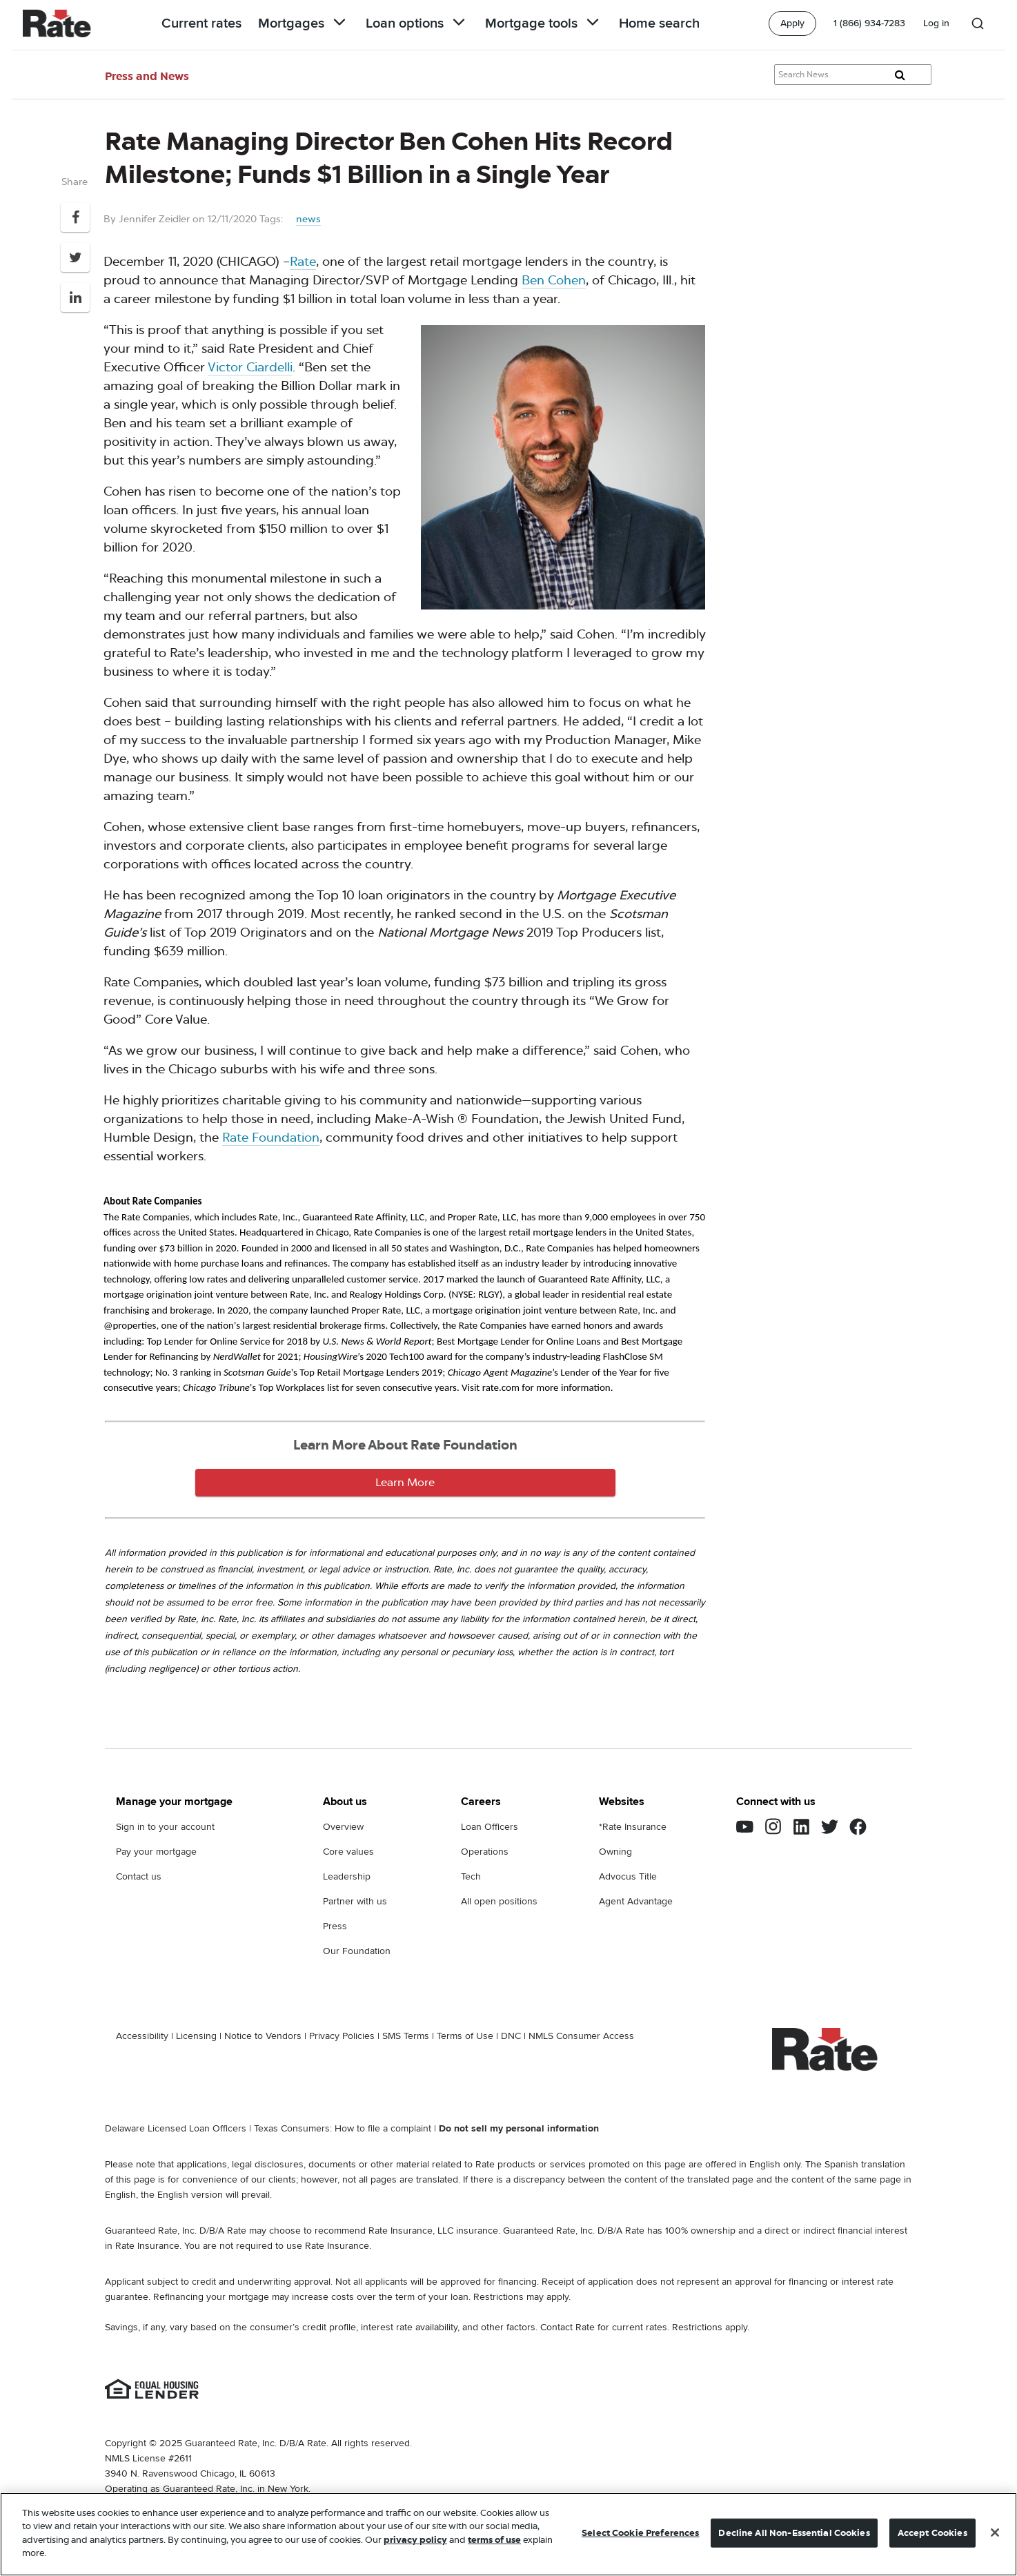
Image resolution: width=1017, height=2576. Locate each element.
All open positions (499, 1901)
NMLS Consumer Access (581, 2036)
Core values (348, 1851)
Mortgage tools (543, 23)
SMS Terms (405, 2036)
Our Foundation (357, 1951)
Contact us (138, 1876)
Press (335, 1926)
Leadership (347, 1876)
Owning (615, 1851)
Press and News (147, 76)
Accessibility (142, 2036)
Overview (343, 1827)
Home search (659, 23)
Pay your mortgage (156, 1851)
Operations (484, 1851)
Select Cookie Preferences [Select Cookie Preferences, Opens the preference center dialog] (640, 2533)
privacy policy (415, 2540)
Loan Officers (489, 1827)
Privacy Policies (342, 2036)
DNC (511, 2036)
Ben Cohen (554, 280)
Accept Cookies (932, 2533)
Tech (471, 1876)
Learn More (405, 1482)
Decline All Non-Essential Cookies (793, 2533)
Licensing (196, 2036)
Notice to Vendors (263, 2036)
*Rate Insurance (633, 1827)
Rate (303, 261)
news (308, 219)
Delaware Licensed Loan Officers (175, 2128)
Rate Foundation (270, 1137)
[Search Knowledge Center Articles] (852, 74)
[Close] (995, 2532)
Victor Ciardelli (250, 367)
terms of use (494, 2540)
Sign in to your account (165, 1827)
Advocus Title (628, 1876)
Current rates (201, 23)
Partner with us (355, 1901)
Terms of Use (465, 2036)
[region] (508, 2534)
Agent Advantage (636, 1901)
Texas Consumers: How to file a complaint (342, 2128)
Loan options (417, 23)
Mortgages (303, 23)
